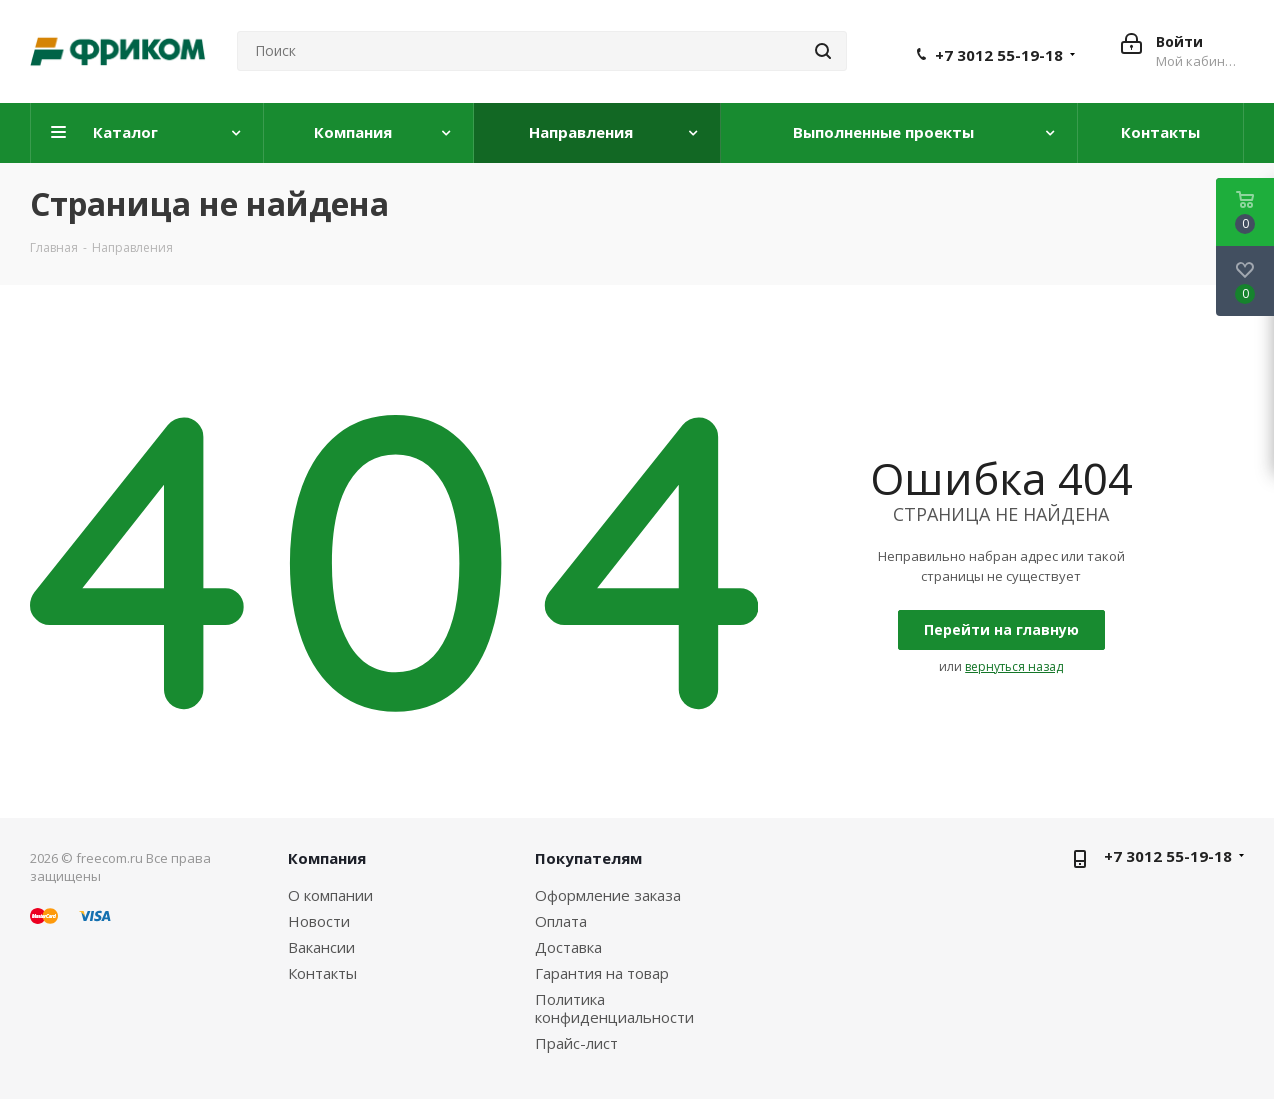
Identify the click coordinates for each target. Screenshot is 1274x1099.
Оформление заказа (608, 895)
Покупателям (588, 858)
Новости (319, 921)
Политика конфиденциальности (614, 1008)
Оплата (561, 921)
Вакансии (321, 947)
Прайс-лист (576, 1043)
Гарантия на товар (602, 973)
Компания (327, 858)
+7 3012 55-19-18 (999, 55)
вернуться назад (1014, 666)
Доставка (568, 947)
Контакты (322, 973)
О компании (330, 895)
